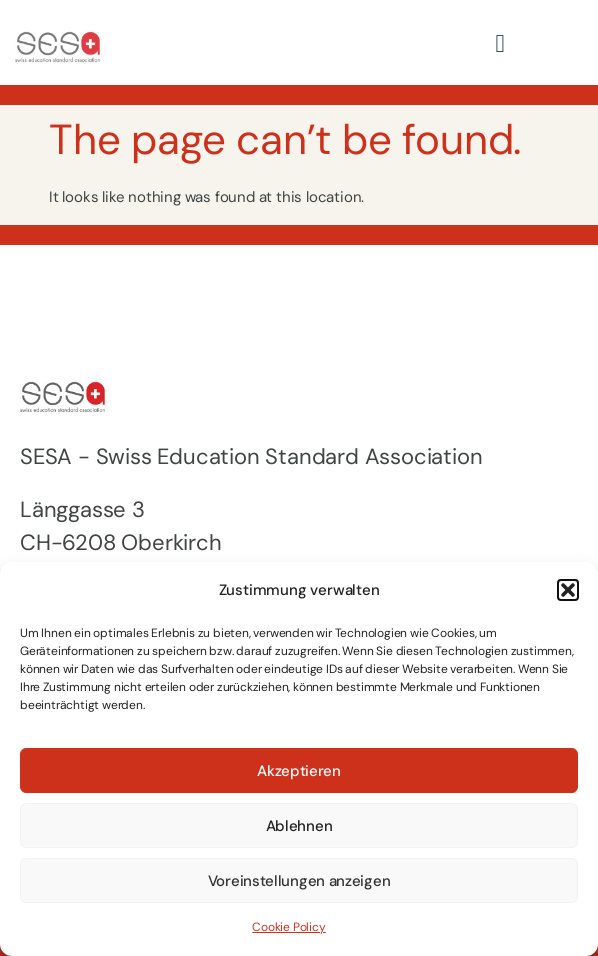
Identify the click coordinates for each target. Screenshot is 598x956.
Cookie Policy (288, 927)
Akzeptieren (299, 771)
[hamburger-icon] (500, 42)
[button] (568, 590)
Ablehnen (299, 826)
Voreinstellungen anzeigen (299, 881)
